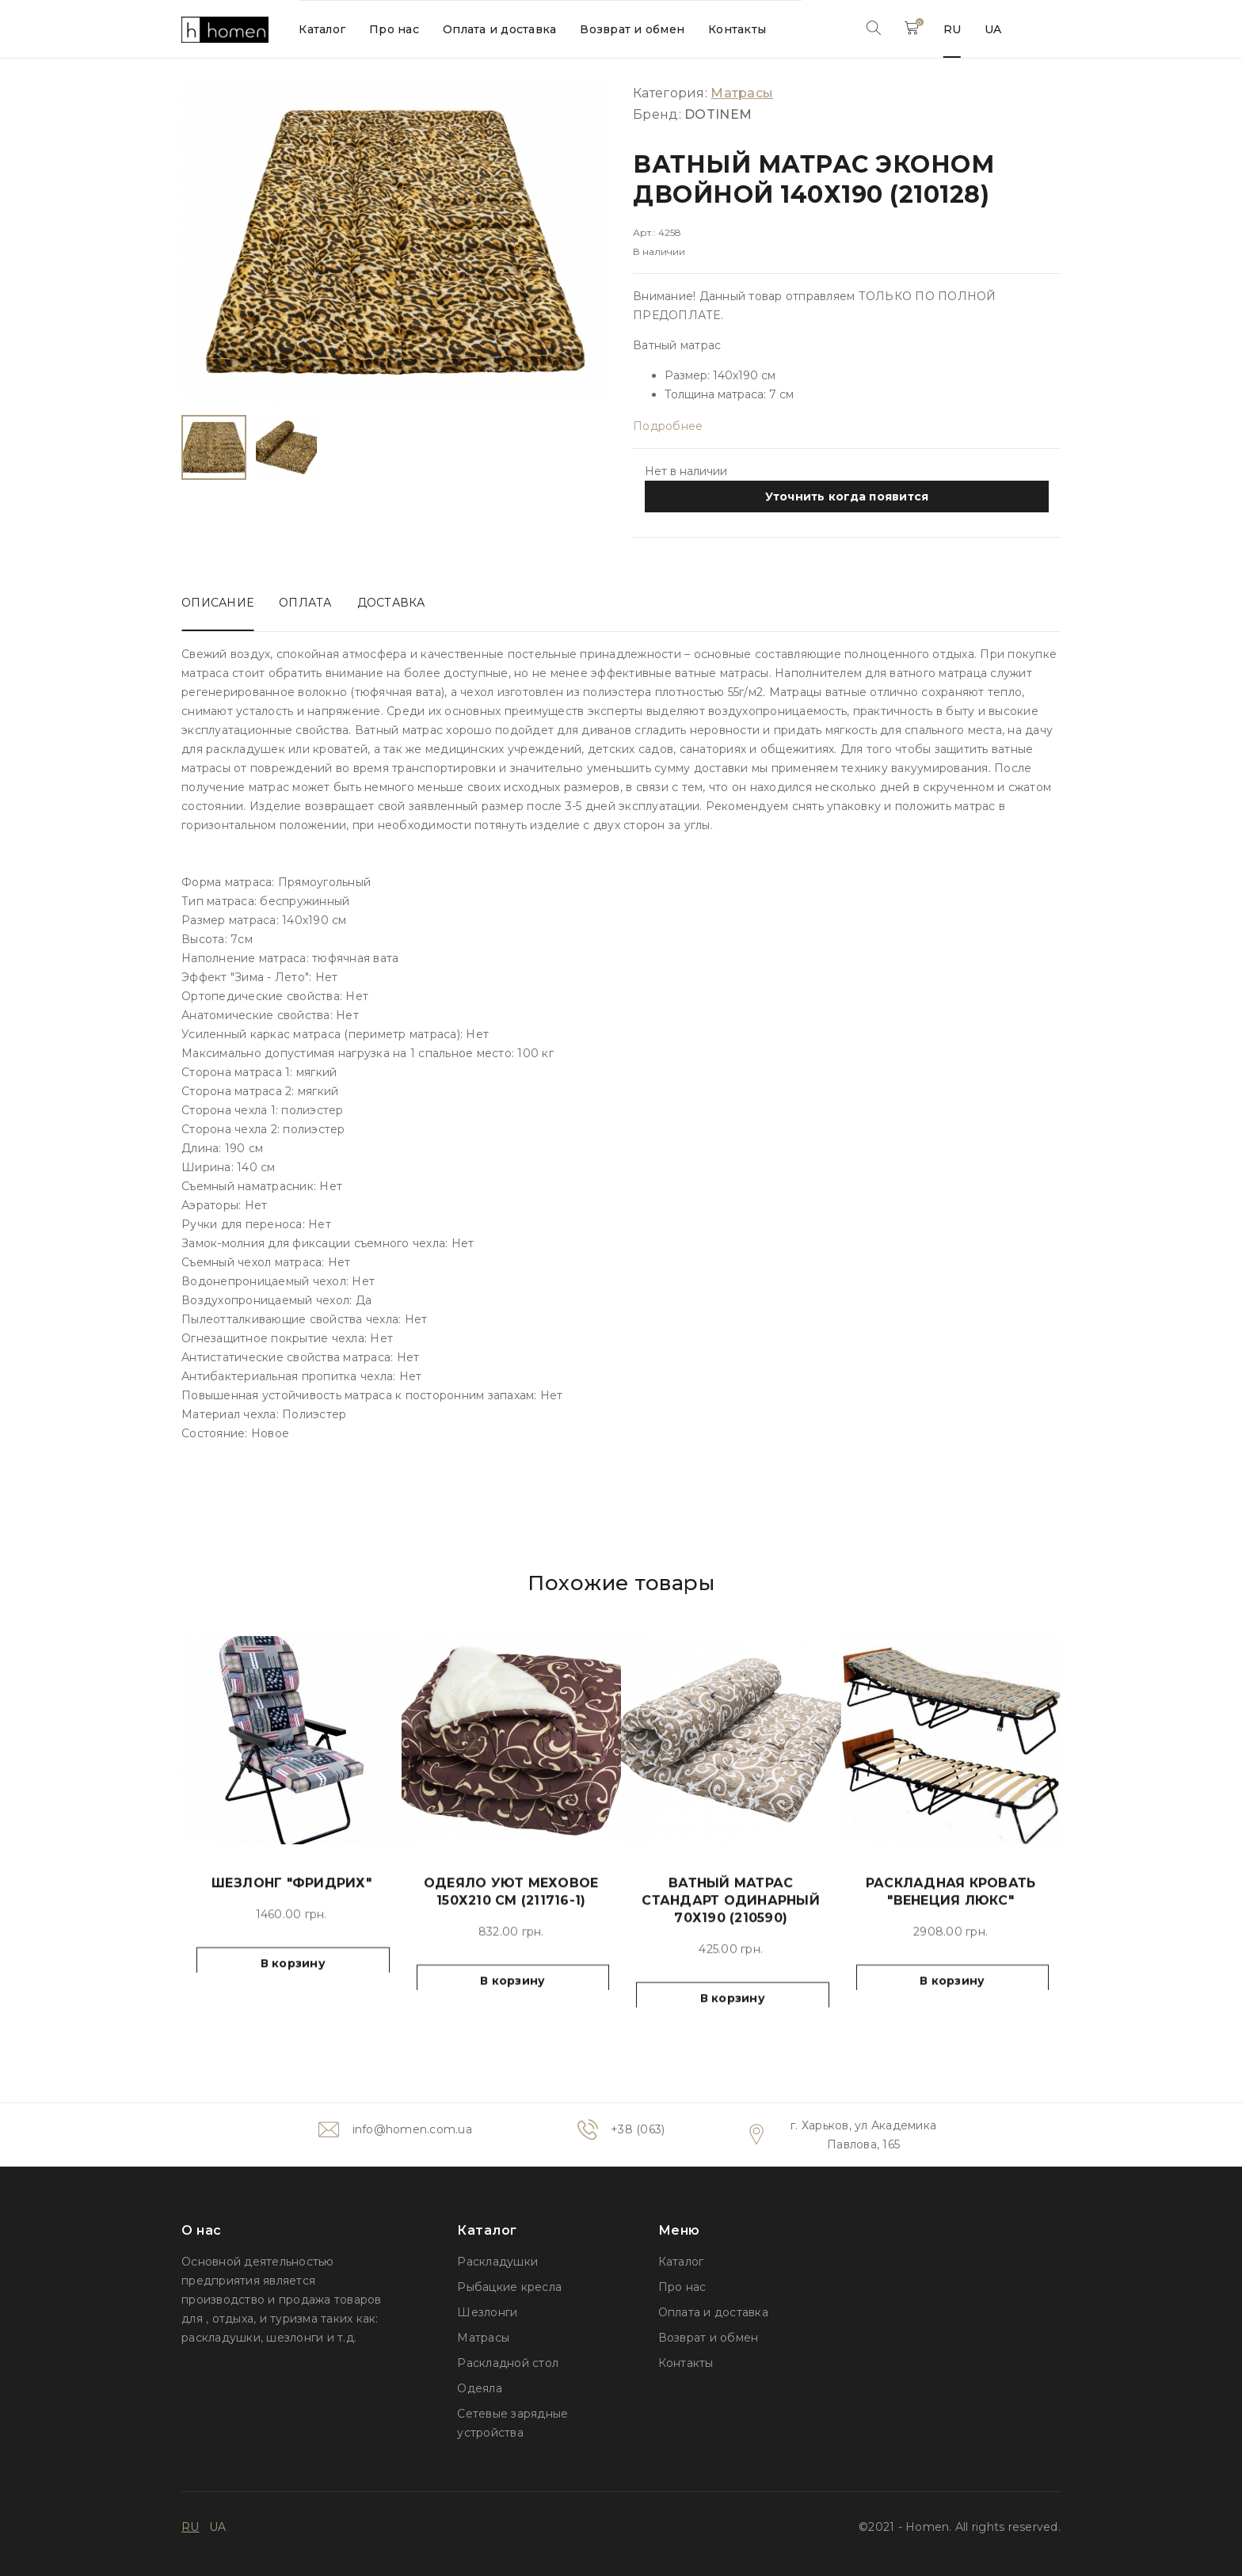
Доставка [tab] (391, 602)
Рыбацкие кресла (509, 2287)
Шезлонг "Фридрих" (291, 1912)
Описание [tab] (217, 602)
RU (952, 29)
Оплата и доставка (499, 29)
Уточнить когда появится (847, 496)
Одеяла (479, 2388)
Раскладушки (497, 2261)
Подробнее (668, 426)
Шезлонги (487, 2312)
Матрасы (483, 2338)
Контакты (737, 29)
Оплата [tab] (305, 602)
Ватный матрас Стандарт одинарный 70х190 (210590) (731, 1929)
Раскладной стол (507, 2363)
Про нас (394, 29)
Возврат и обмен (632, 29)
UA (993, 29)
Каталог (322, 29)
